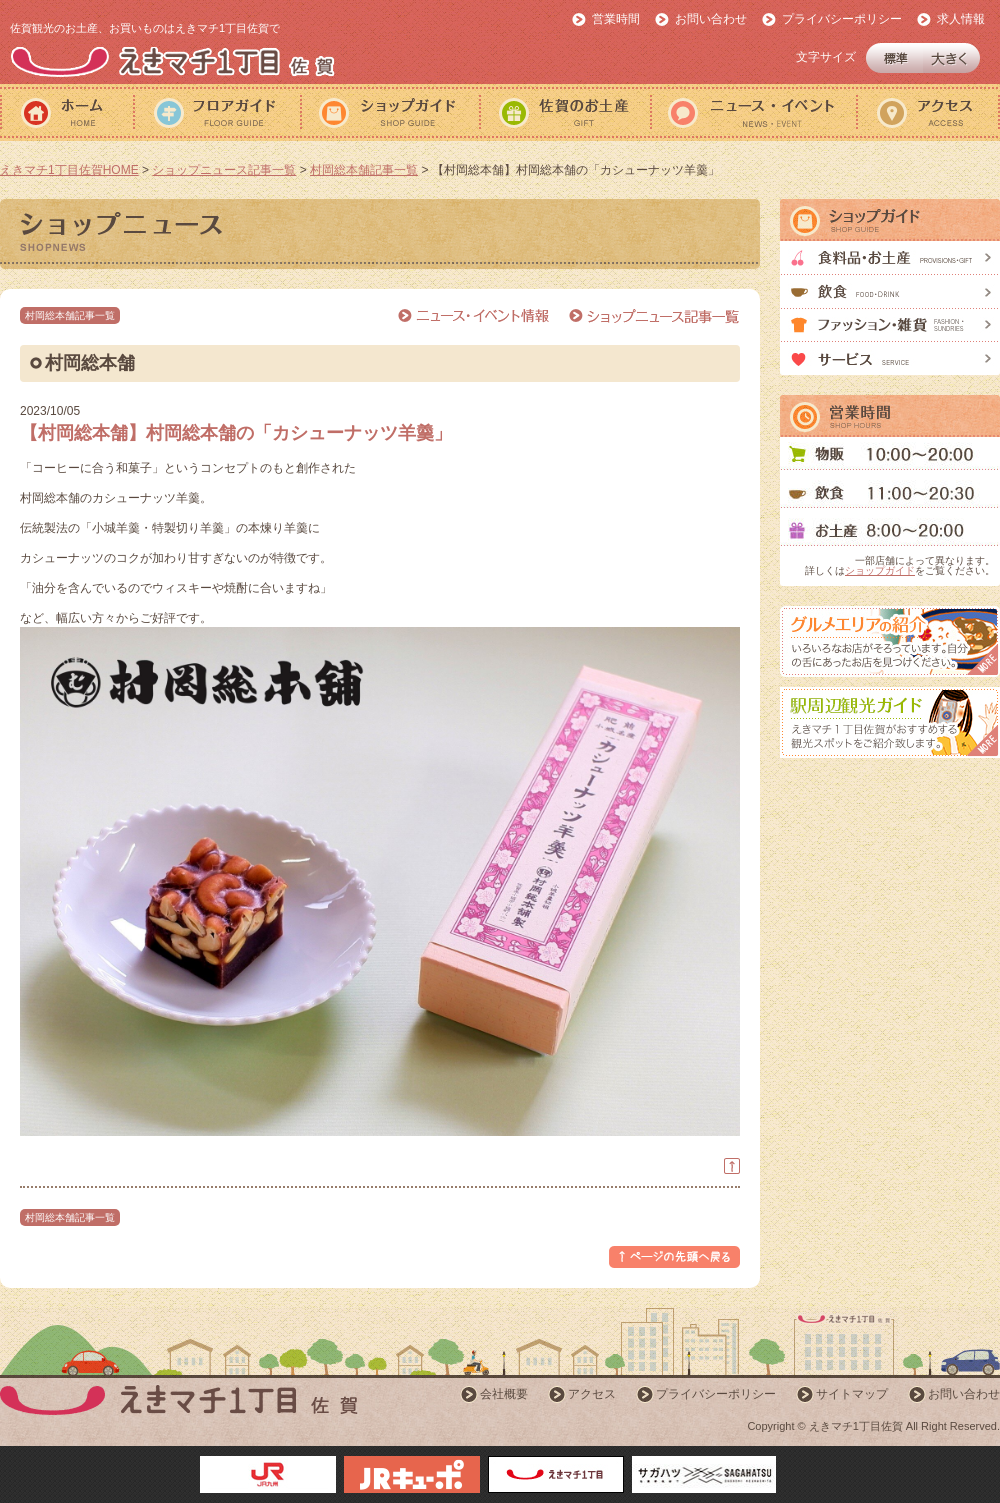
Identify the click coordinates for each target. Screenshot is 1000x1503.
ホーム (66, 112)
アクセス (928, 112)
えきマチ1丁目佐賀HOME (69, 170)
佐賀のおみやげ (564, 112)
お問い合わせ (711, 19)
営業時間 (616, 19)
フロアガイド (216, 112)
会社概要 (504, 1394)
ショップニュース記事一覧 (224, 170)
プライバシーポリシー (842, 19)
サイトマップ (852, 1394)
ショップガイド (389, 112)
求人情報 (961, 19)
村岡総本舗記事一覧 (364, 170)
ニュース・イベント (753, 112)
